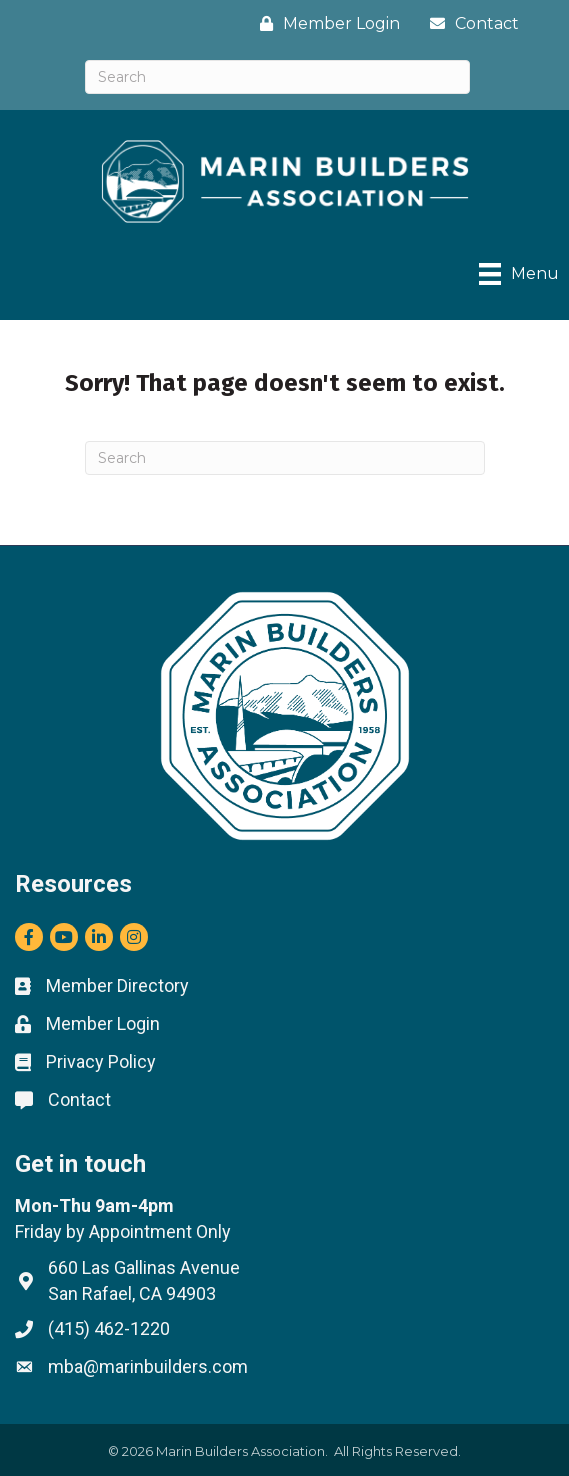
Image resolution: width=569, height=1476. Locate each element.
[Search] (277, 77)
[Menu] (519, 274)
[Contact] (469, 23)
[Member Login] (325, 23)
